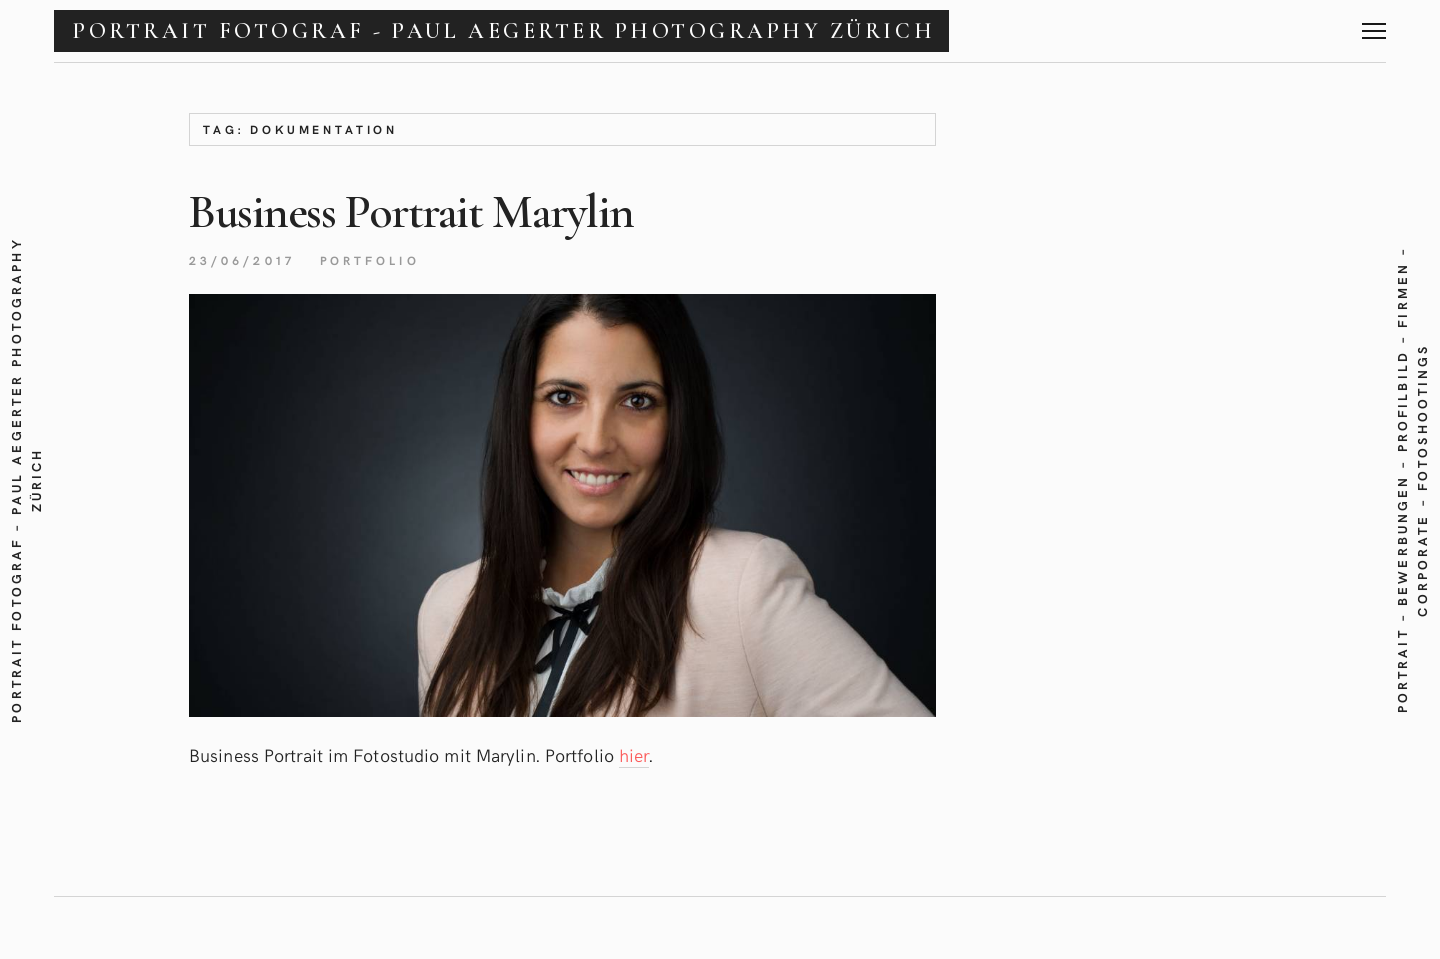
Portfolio (370, 260)
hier (634, 754)
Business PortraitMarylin (411, 212)
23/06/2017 (242, 260)
